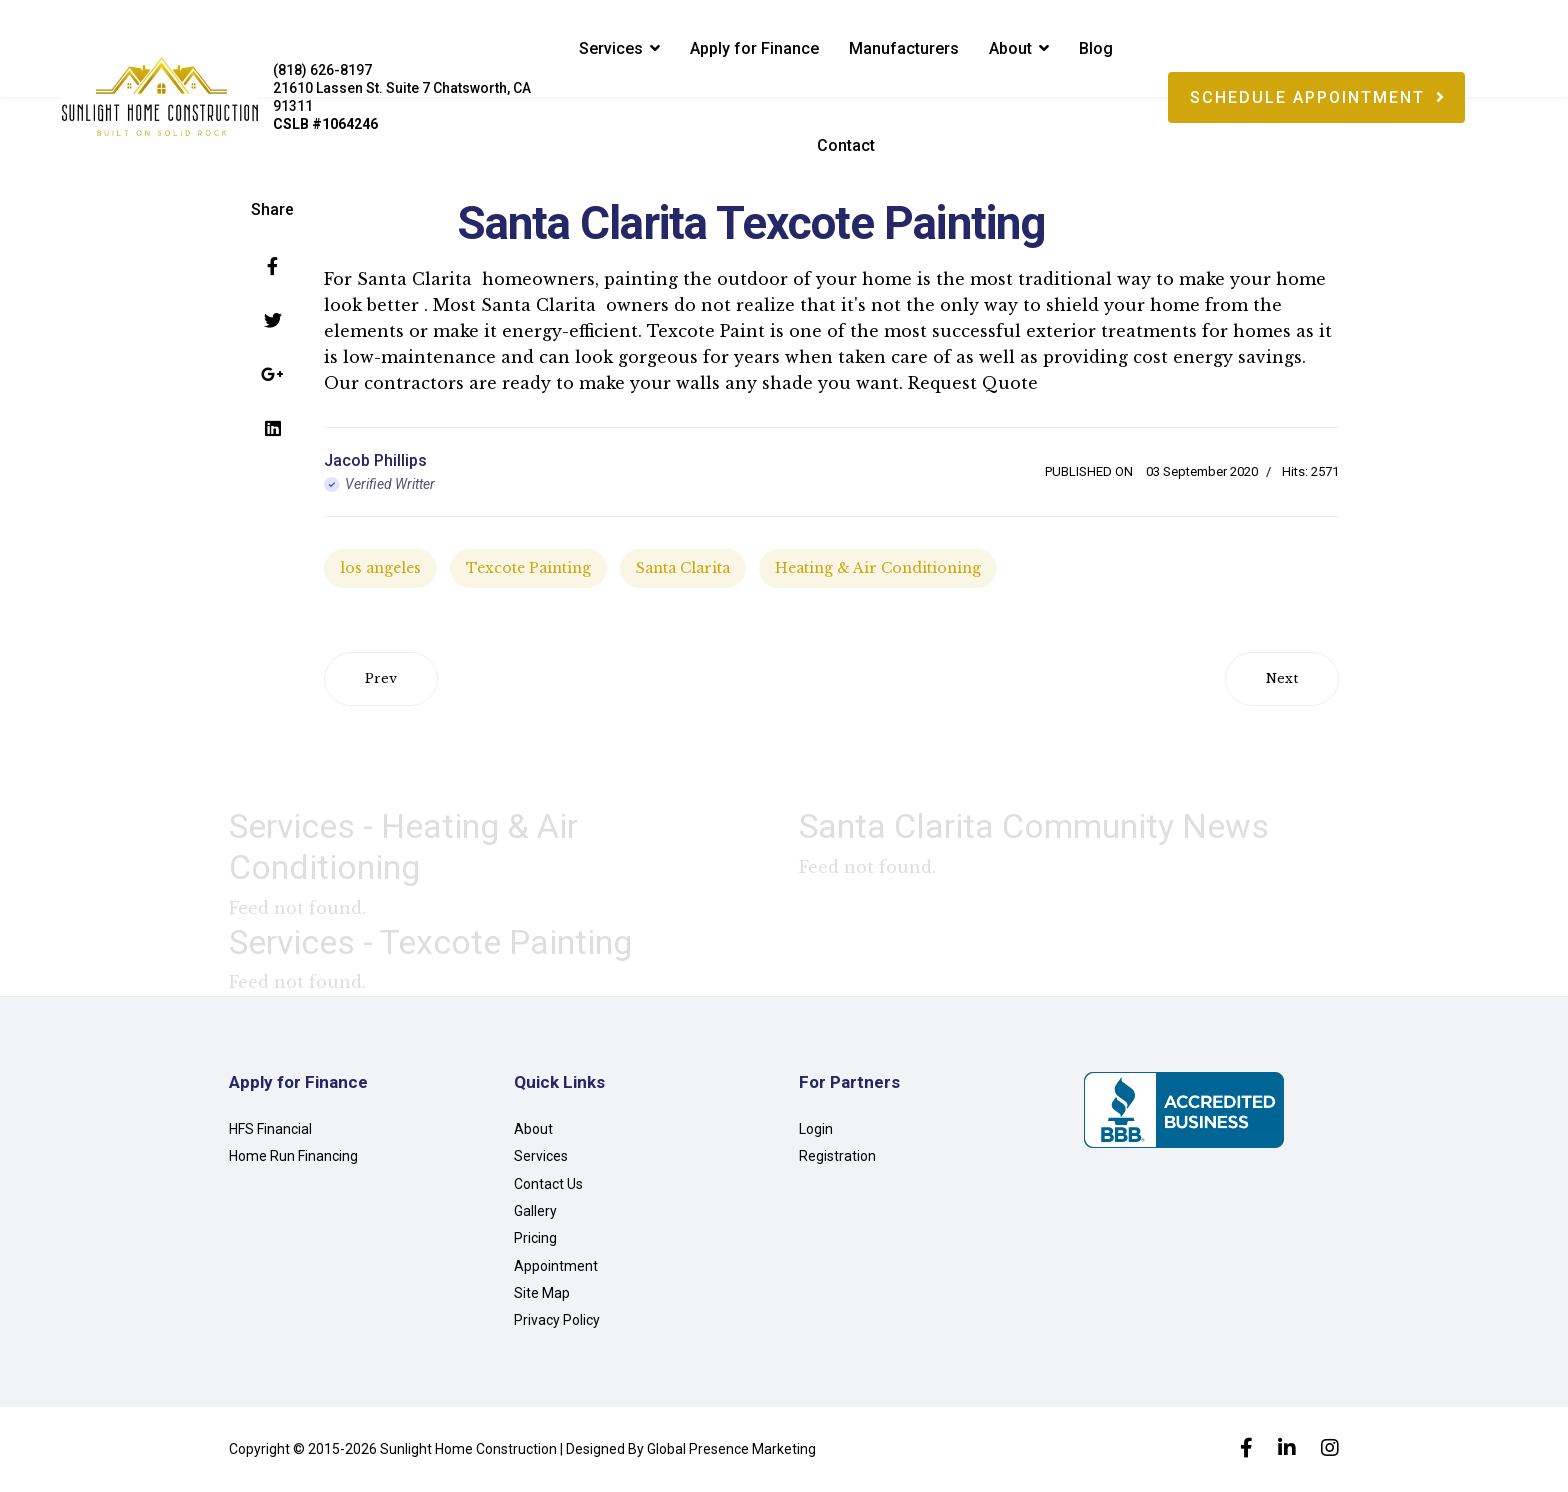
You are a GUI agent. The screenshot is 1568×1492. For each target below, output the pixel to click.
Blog (1096, 48)
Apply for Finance (754, 48)
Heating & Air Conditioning (878, 568)
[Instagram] (1330, 1450)
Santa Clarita (683, 568)
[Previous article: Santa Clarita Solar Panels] (381, 679)
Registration (837, 1156)
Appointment (556, 1266)
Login (816, 1129)
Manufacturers (904, 48)
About (1010, 48)
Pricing (535, 1238)
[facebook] (1246, 1450)
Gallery (535, 1211)
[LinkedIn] (1287, 1450)
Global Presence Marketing (731, 1449)
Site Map (542, 1293)
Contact (846, 145)
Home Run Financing (293, 1156)
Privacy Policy (557, 1320)
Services (611, 48)
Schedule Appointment (1318, 97)
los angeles (380, 568)
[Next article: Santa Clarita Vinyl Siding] (1282, 679)
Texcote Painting (528, 568)
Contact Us (548, 1184)
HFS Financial (270, 1129)
